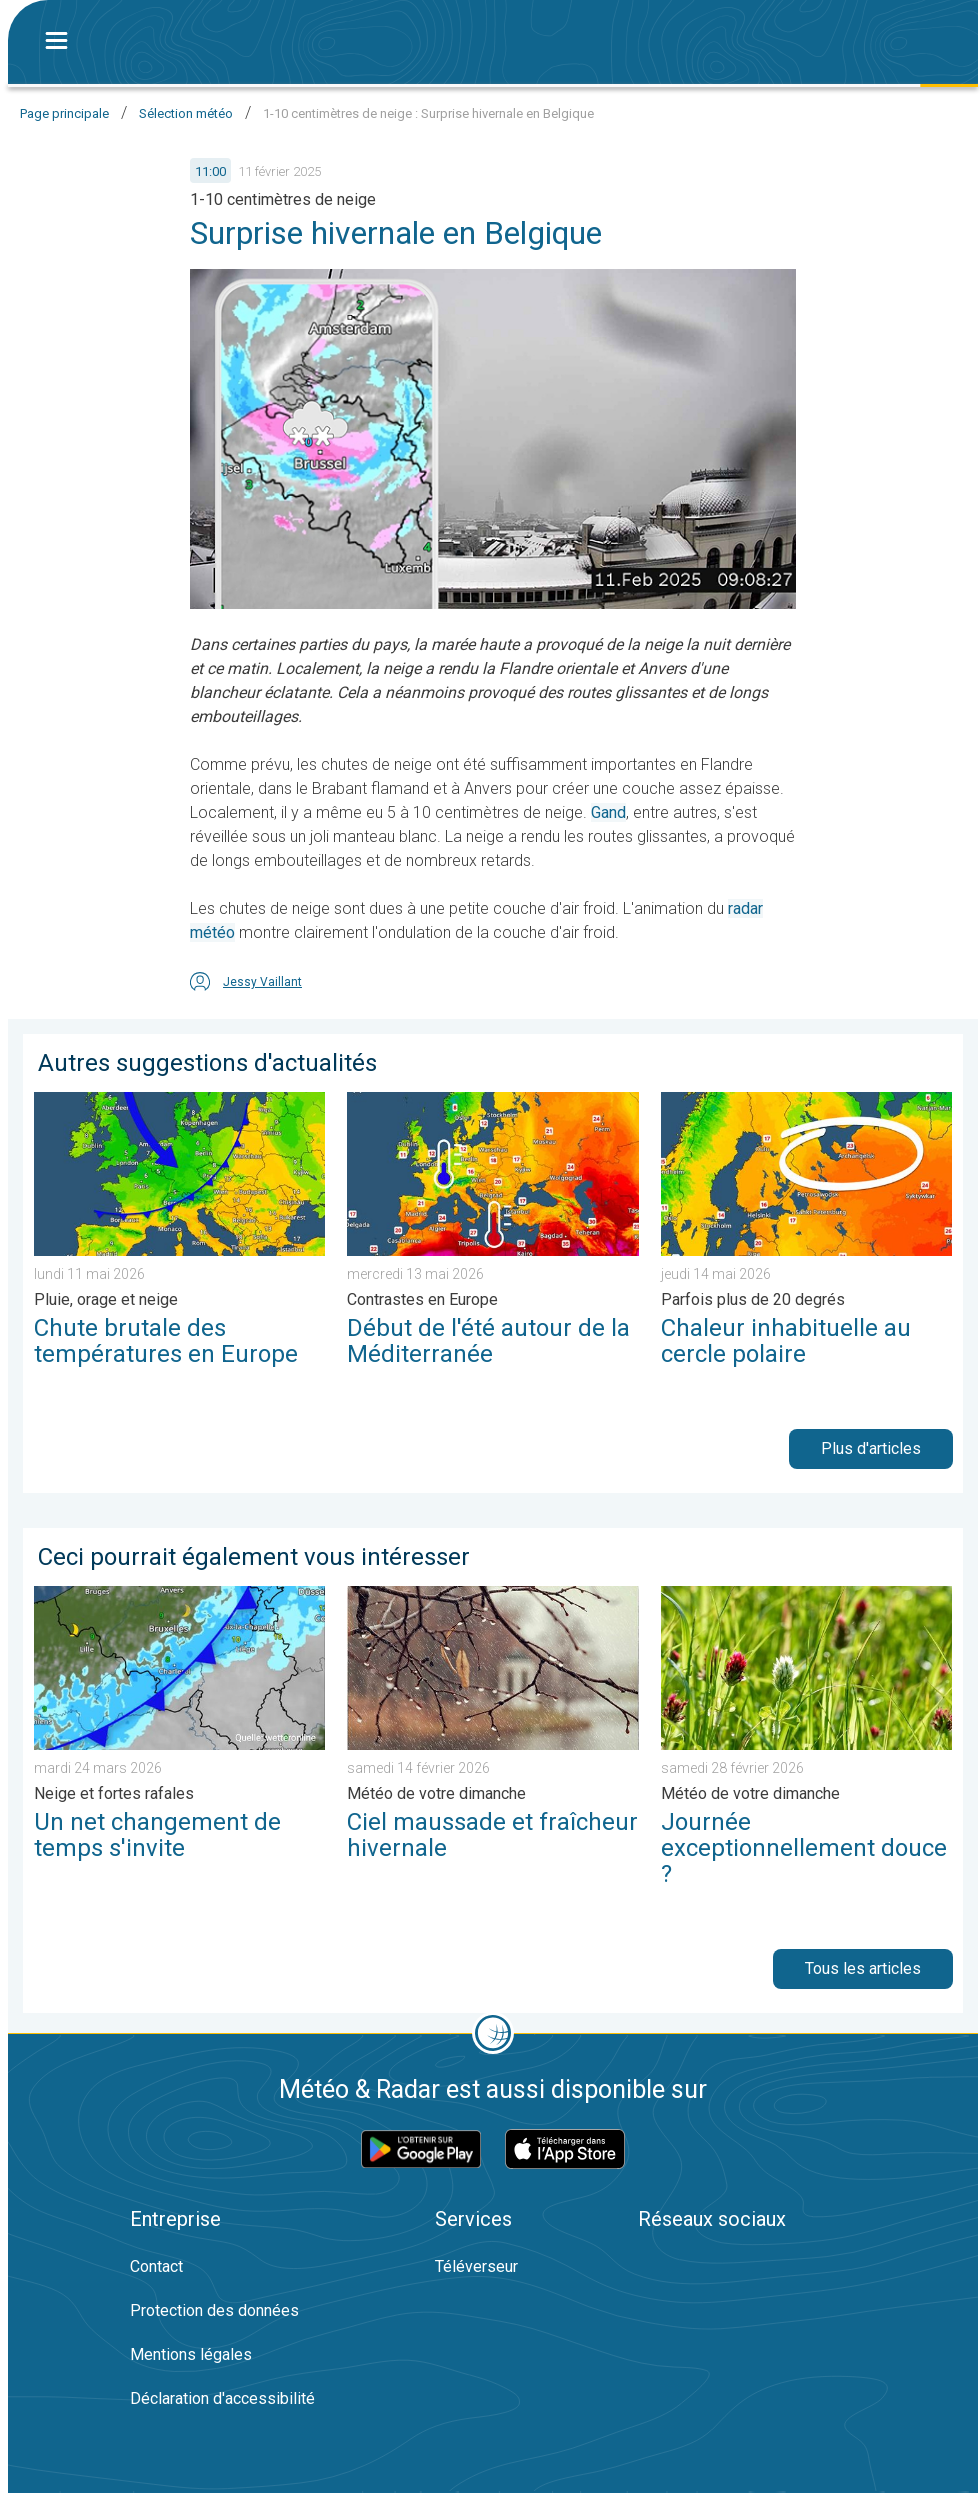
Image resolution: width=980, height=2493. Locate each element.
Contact (156, 2266)
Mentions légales (191, 2354)
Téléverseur (476, 2266)
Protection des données (214, 2310)
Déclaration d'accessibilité (222, 2398)
